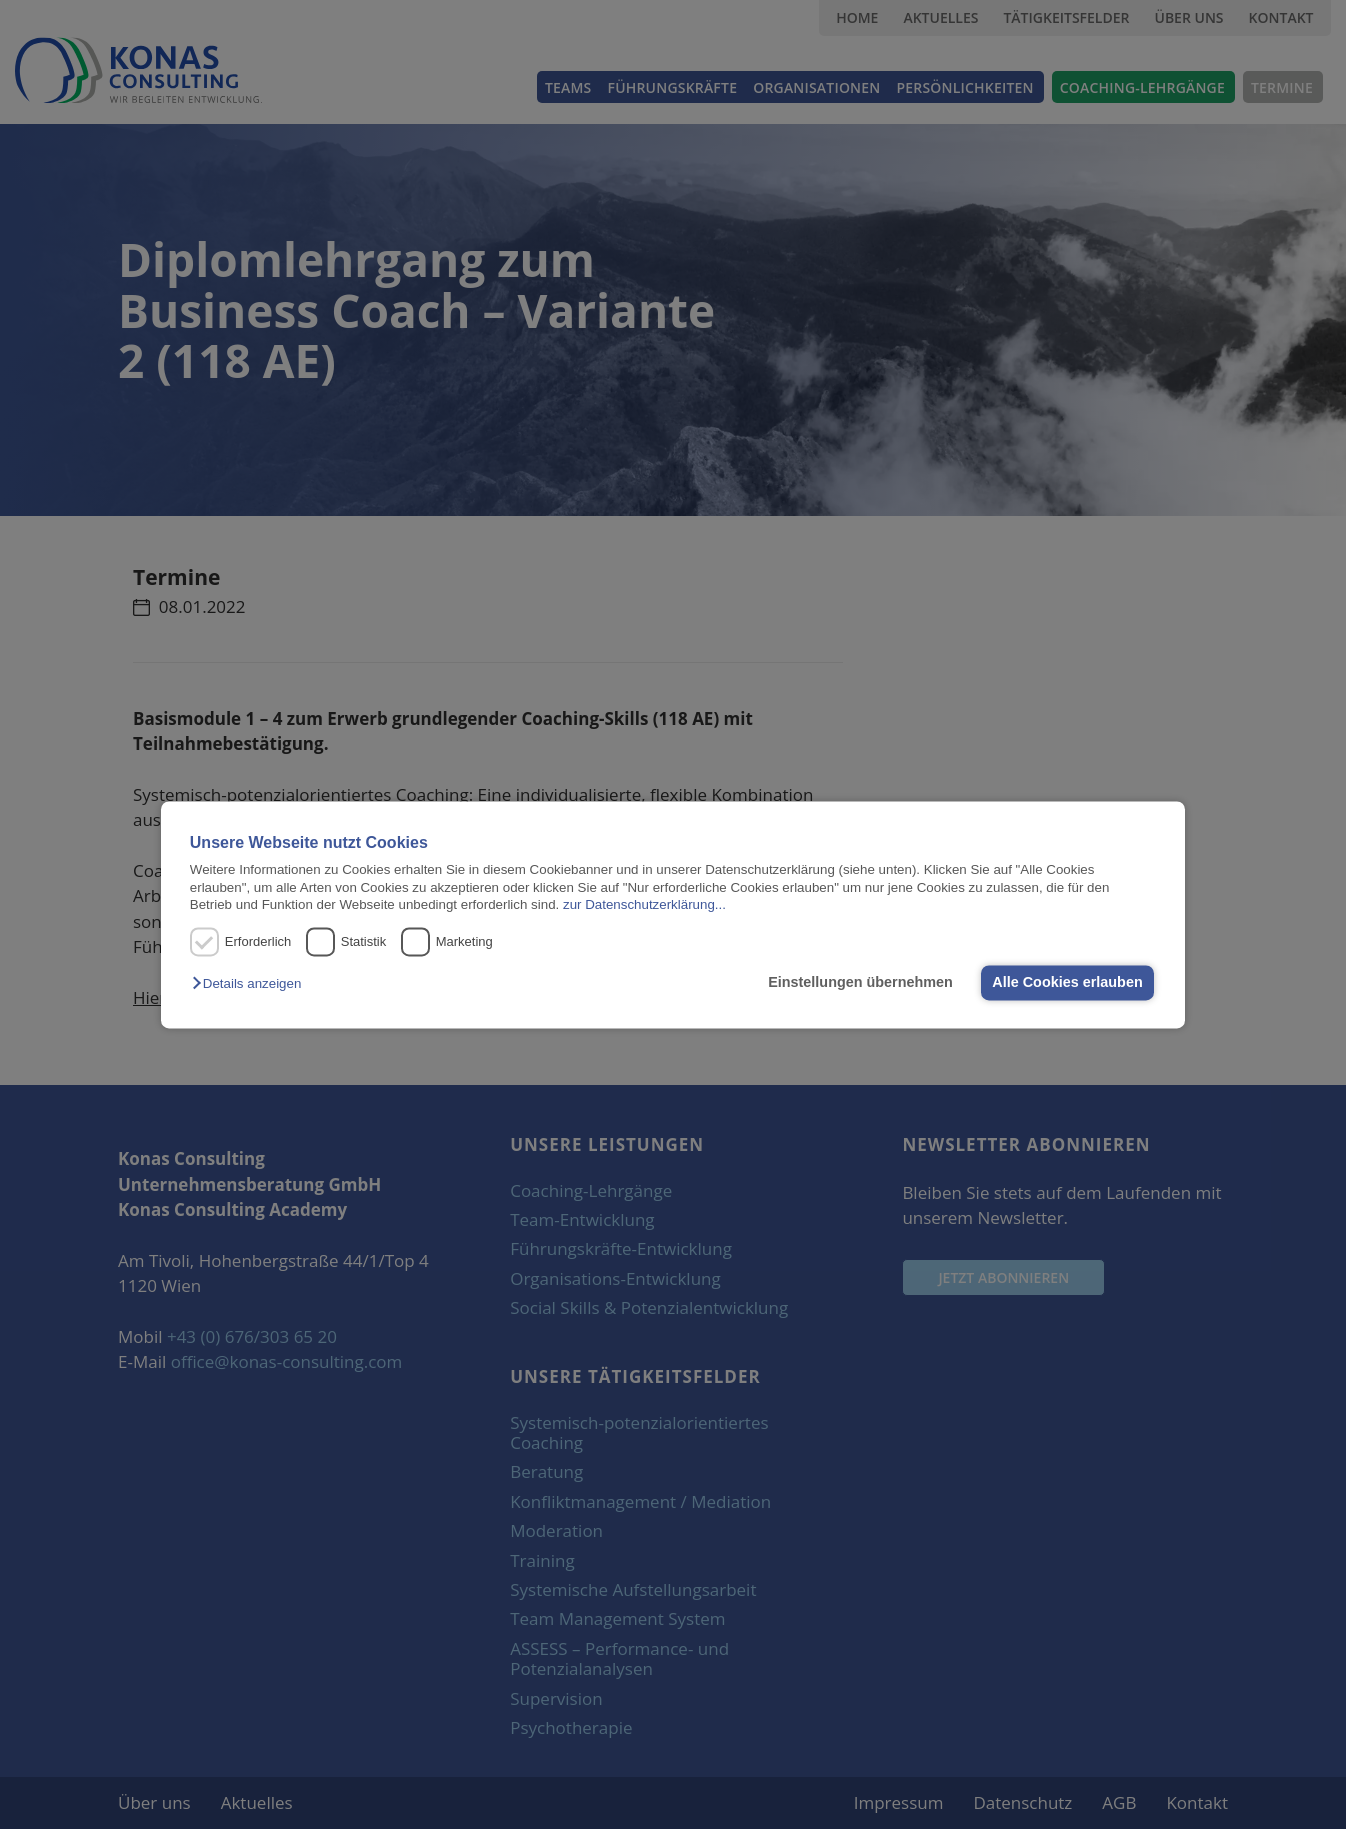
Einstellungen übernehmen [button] (860, 983)
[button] (251, 984)
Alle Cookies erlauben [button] (1067, 983)
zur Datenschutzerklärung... (644, 904)
